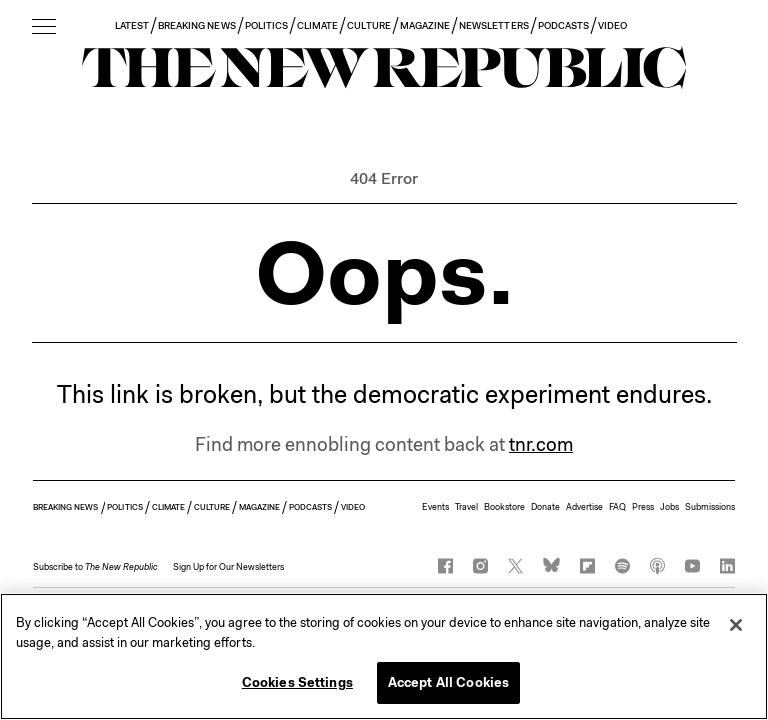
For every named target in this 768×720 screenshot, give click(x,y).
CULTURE (368, 25)
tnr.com (541, 444)
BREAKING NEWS (197, 25)
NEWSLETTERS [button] (494, 25)
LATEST (132, 25)
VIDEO (612, 25)
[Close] (736, 625)
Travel (466, 507)
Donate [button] (545, 507)
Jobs (669, 507)
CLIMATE (317, 25)
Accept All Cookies (448, 682)
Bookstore (504, 507)
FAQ (617, 507)
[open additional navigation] (44, 27)
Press (643, 507)
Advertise (584, 507)
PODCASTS (563, 25)
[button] (95, 567)
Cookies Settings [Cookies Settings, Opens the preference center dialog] (297, 682)
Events (435, 507)
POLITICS (266, 25)
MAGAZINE (425, 25)
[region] (384, 656)
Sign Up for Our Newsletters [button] (228, 567)
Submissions (710, 507)
